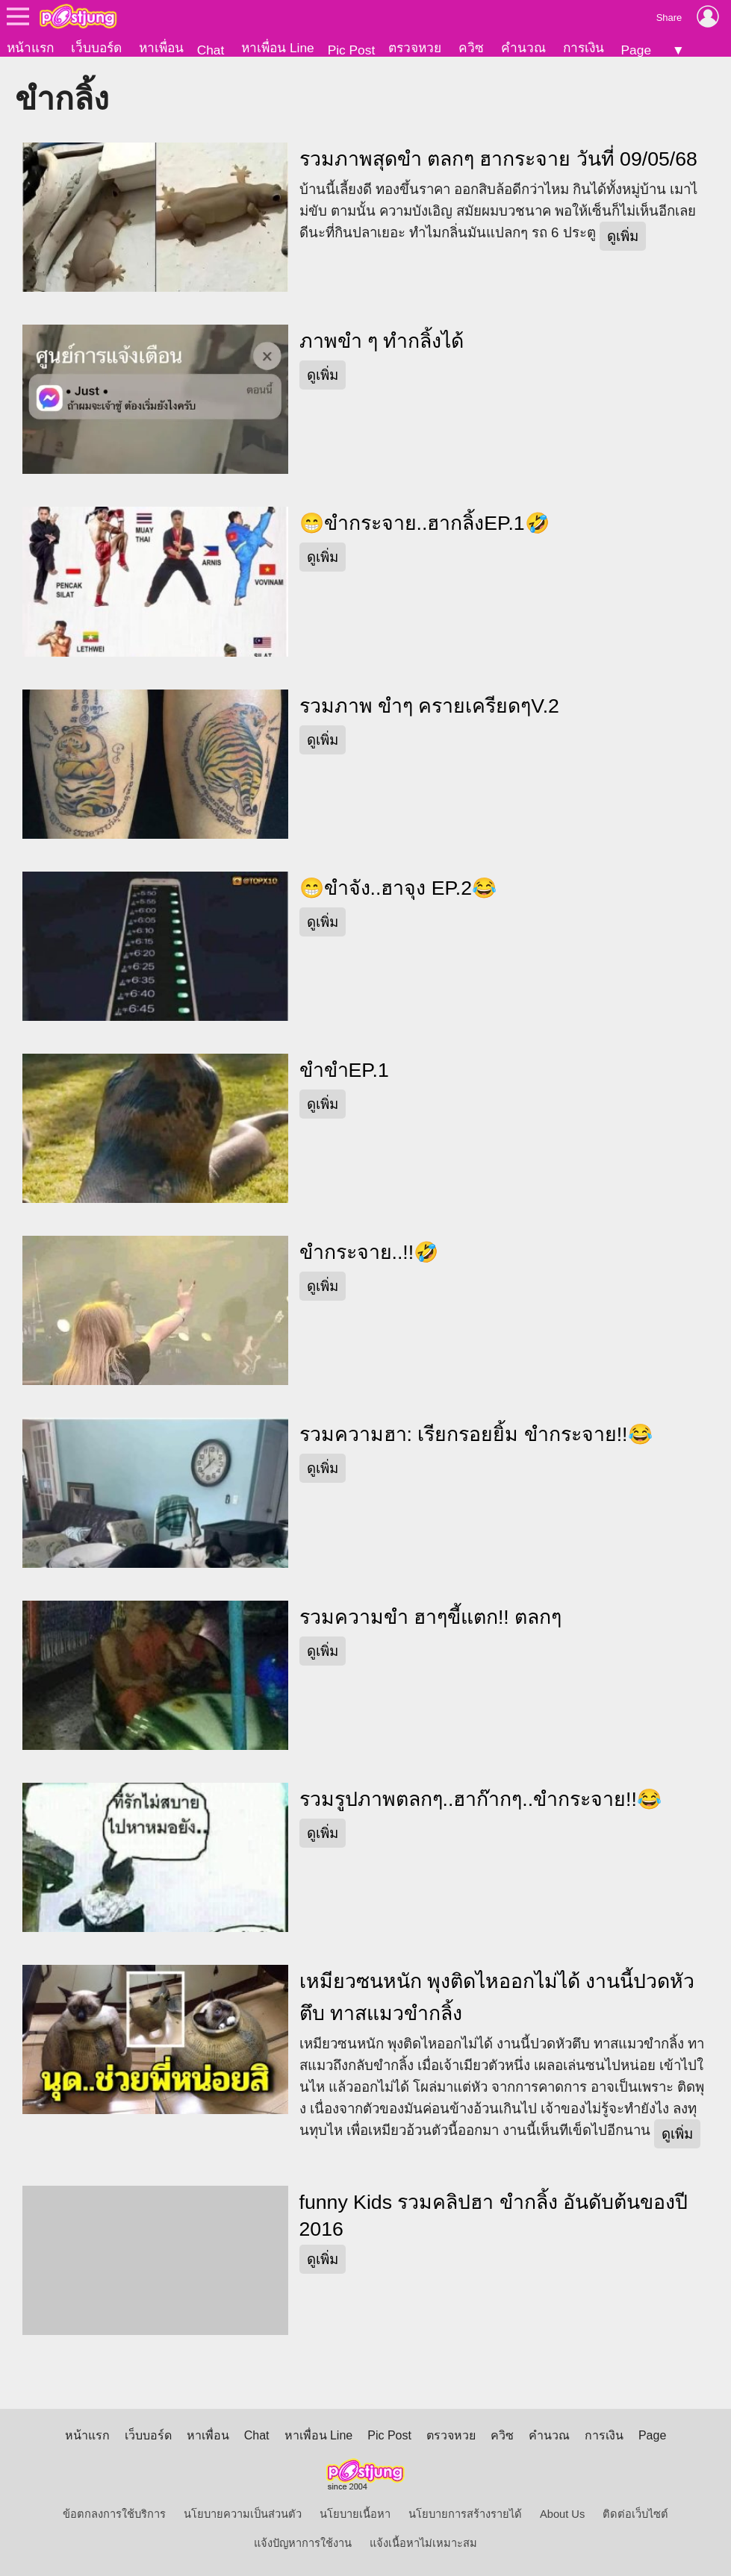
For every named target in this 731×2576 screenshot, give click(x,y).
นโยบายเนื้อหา (355, 2514)
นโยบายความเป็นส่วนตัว (243, 2514)
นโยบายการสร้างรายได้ (465, 2514)
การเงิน (583, 47)
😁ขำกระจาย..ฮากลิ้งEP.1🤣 (424, 523)
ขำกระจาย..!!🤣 (369, 1252)
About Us (562, 2514)
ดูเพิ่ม (622, 236)
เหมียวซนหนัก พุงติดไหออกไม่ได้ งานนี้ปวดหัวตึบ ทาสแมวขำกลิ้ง (497, 1997)
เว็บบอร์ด (96, 47)
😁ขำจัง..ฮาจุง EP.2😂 (398, 888)
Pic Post (352, 50)
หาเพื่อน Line (277, 47)
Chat (211, 50)
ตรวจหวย (414, 47)
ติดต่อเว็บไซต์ (635, 2514)
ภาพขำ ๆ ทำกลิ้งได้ (381, 341)
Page (636, 50)
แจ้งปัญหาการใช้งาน (303, 2543)
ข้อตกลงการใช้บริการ (114, 2514)
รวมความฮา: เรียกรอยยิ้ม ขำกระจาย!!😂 (476, 1434)
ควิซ (471, 47)
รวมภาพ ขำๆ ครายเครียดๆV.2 (429, 706)
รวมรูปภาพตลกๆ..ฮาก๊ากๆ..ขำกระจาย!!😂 (480, 1799)
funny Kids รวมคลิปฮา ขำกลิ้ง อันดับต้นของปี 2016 (493, 2215)
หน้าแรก (30, 47)
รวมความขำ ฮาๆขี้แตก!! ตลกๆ (430, 1617)
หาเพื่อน (161, 47)
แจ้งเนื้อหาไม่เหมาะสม (423, 2543)
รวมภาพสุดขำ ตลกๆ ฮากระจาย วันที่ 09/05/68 (498, 159)
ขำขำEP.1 (344, 1070)
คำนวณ (523, 47)
